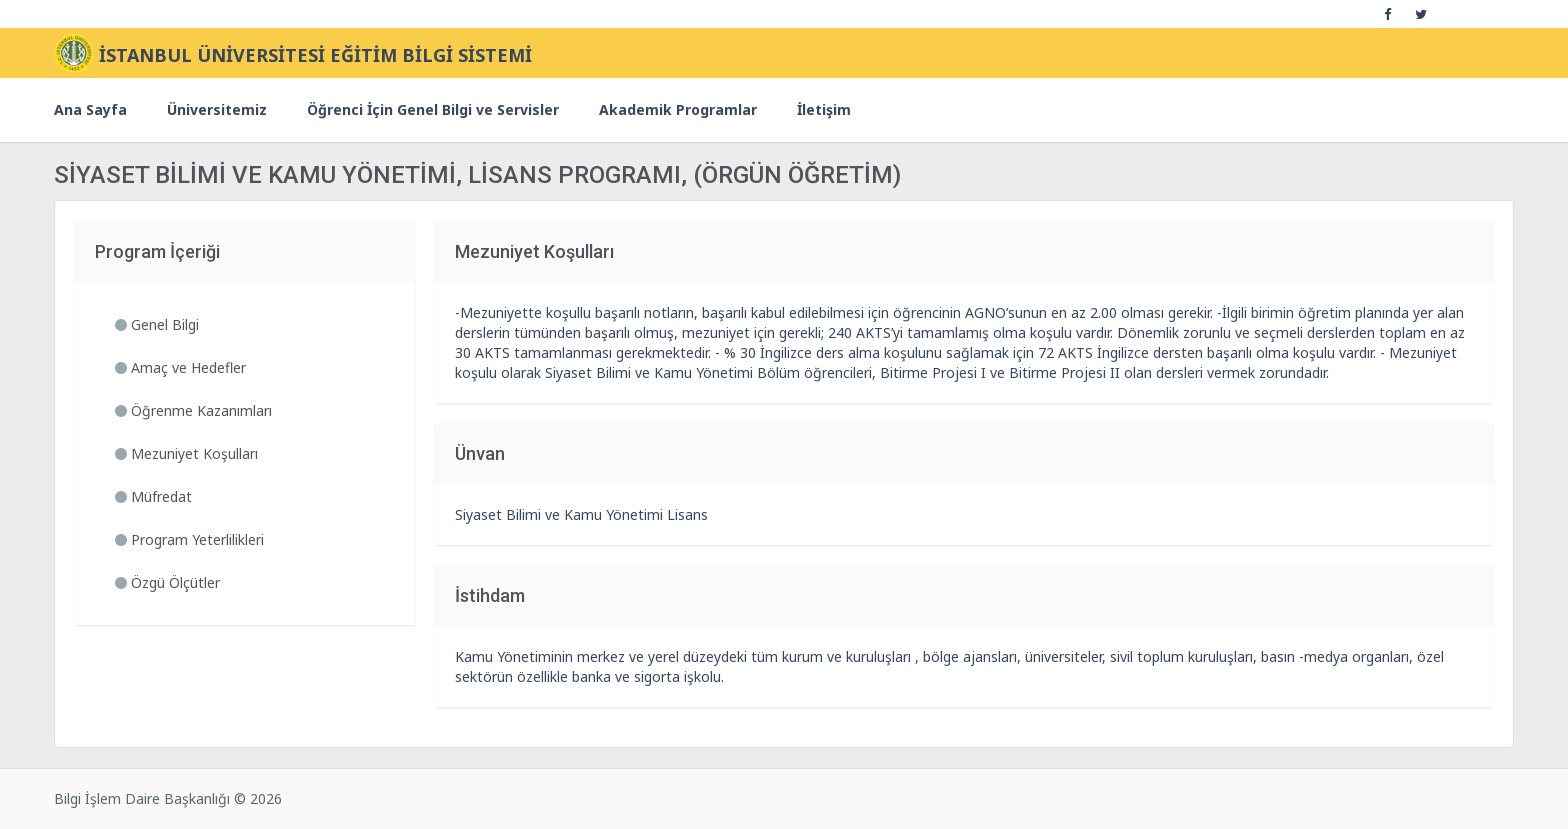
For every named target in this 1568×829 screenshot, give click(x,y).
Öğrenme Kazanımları (193, 410)
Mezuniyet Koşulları (186, 453)
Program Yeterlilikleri (189, 539)
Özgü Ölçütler (167, 582)
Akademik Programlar (678, 109)
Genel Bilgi (157, 324)
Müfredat (153, 496)
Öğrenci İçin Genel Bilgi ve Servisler (433, 109)
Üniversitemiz (217, 109)
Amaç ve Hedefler (180, 367)
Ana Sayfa (90, 109)
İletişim (824, 109)
